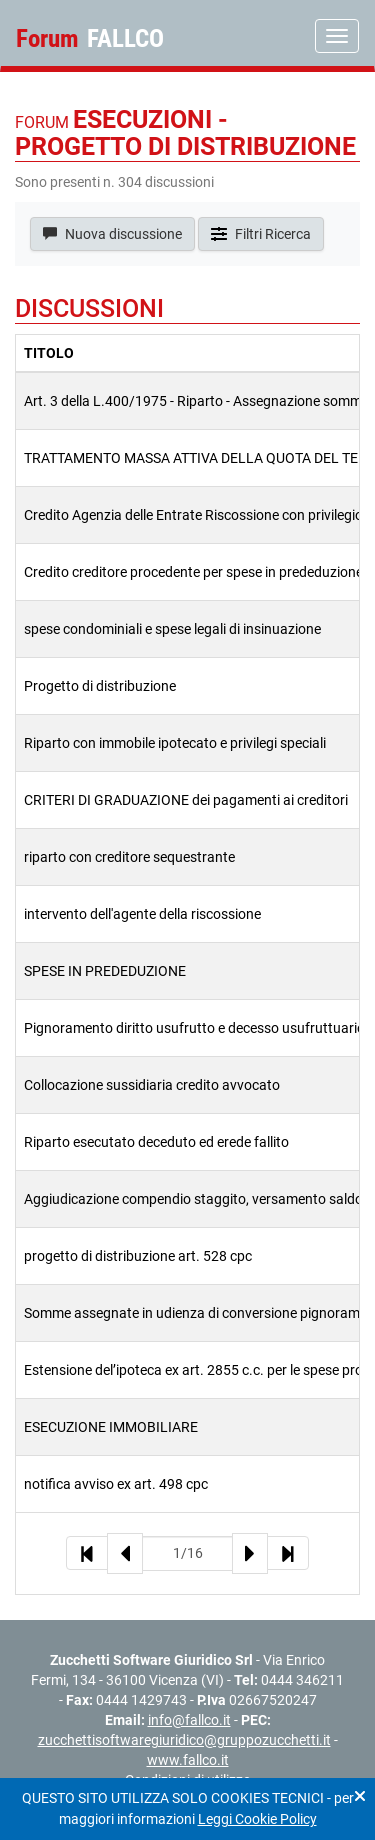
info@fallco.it (189, 1720)
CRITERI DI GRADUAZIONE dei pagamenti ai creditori (186, 800)
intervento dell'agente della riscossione (142, 914)
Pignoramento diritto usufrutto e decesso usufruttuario (194, 1028)
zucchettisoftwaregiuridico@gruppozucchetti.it (184, 1740)
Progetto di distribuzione (100, 686)
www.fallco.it (188, 1760)
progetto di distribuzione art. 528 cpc (138, 1256)
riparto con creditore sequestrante (129, 857)
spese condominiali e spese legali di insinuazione (172, 629)
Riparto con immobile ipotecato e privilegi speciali (175, 743)
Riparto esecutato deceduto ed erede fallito (156, 1142)
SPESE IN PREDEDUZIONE (105, 971)
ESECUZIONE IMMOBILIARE (111, 1427)
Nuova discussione (112, 234)
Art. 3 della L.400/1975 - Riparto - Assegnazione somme (196, 401)
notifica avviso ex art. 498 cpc (116, 1484)
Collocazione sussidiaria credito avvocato (152, 1085)
